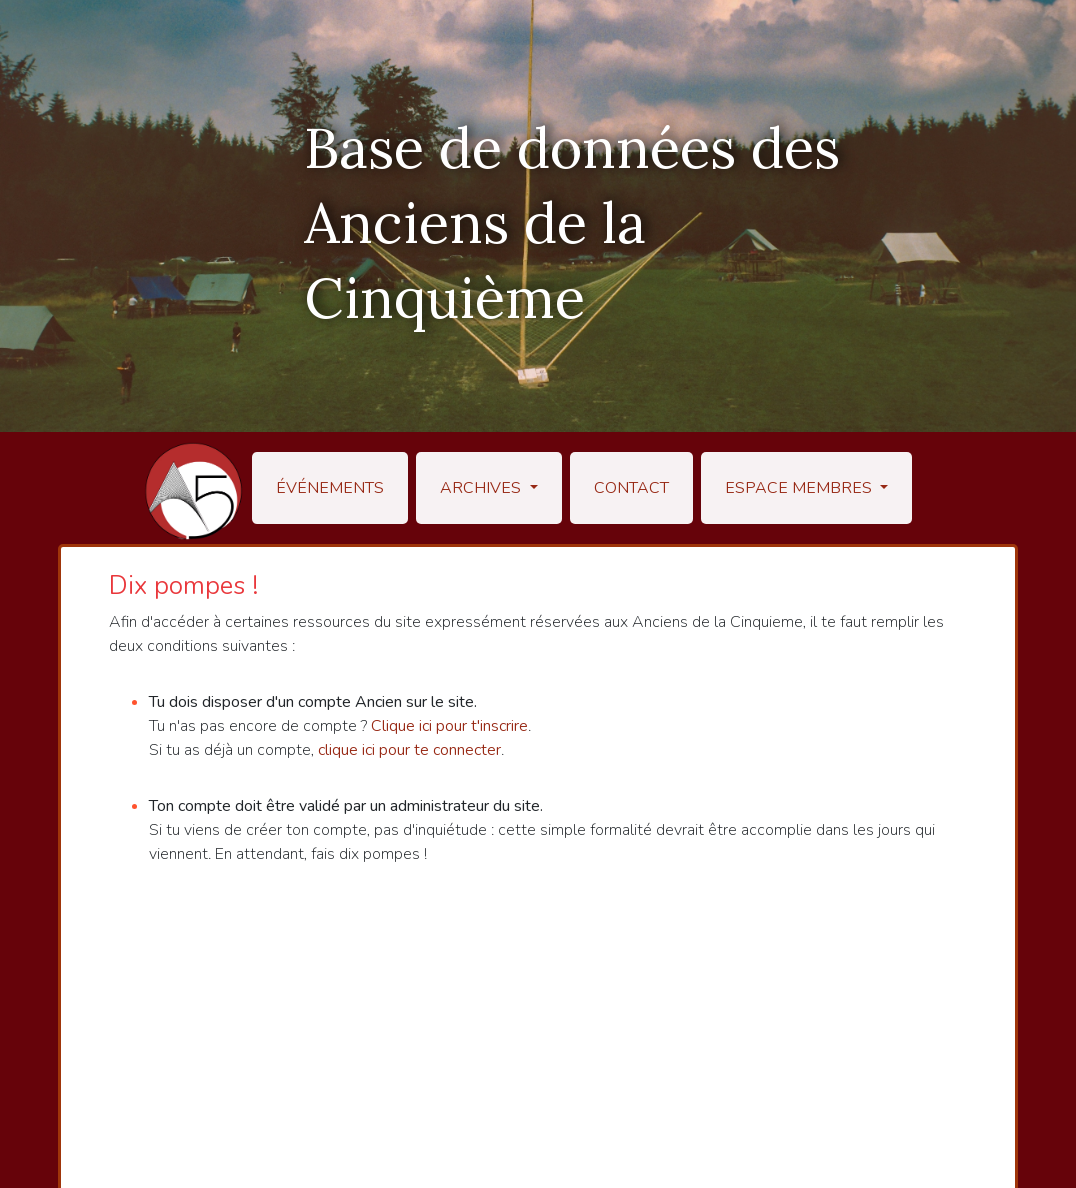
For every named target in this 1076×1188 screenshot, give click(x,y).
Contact (631, 488)
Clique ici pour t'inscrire (449, 726)
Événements (330, 488)
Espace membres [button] (800, 488)
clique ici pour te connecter (409, 750)
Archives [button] (482, 488)
